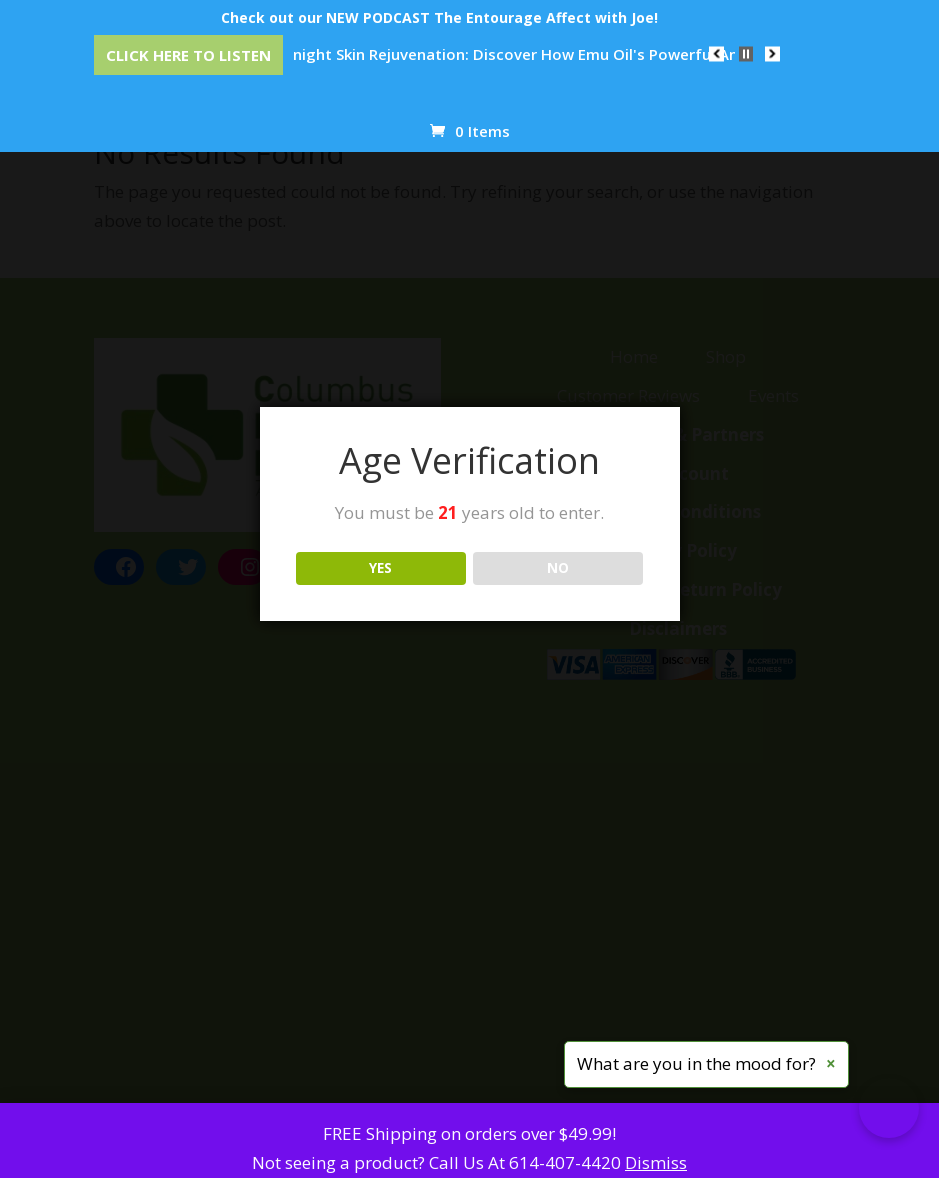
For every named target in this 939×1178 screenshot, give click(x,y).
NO (558, 568)
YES (380, 568)
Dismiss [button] (656, 1162)
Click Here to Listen (188, 55)
